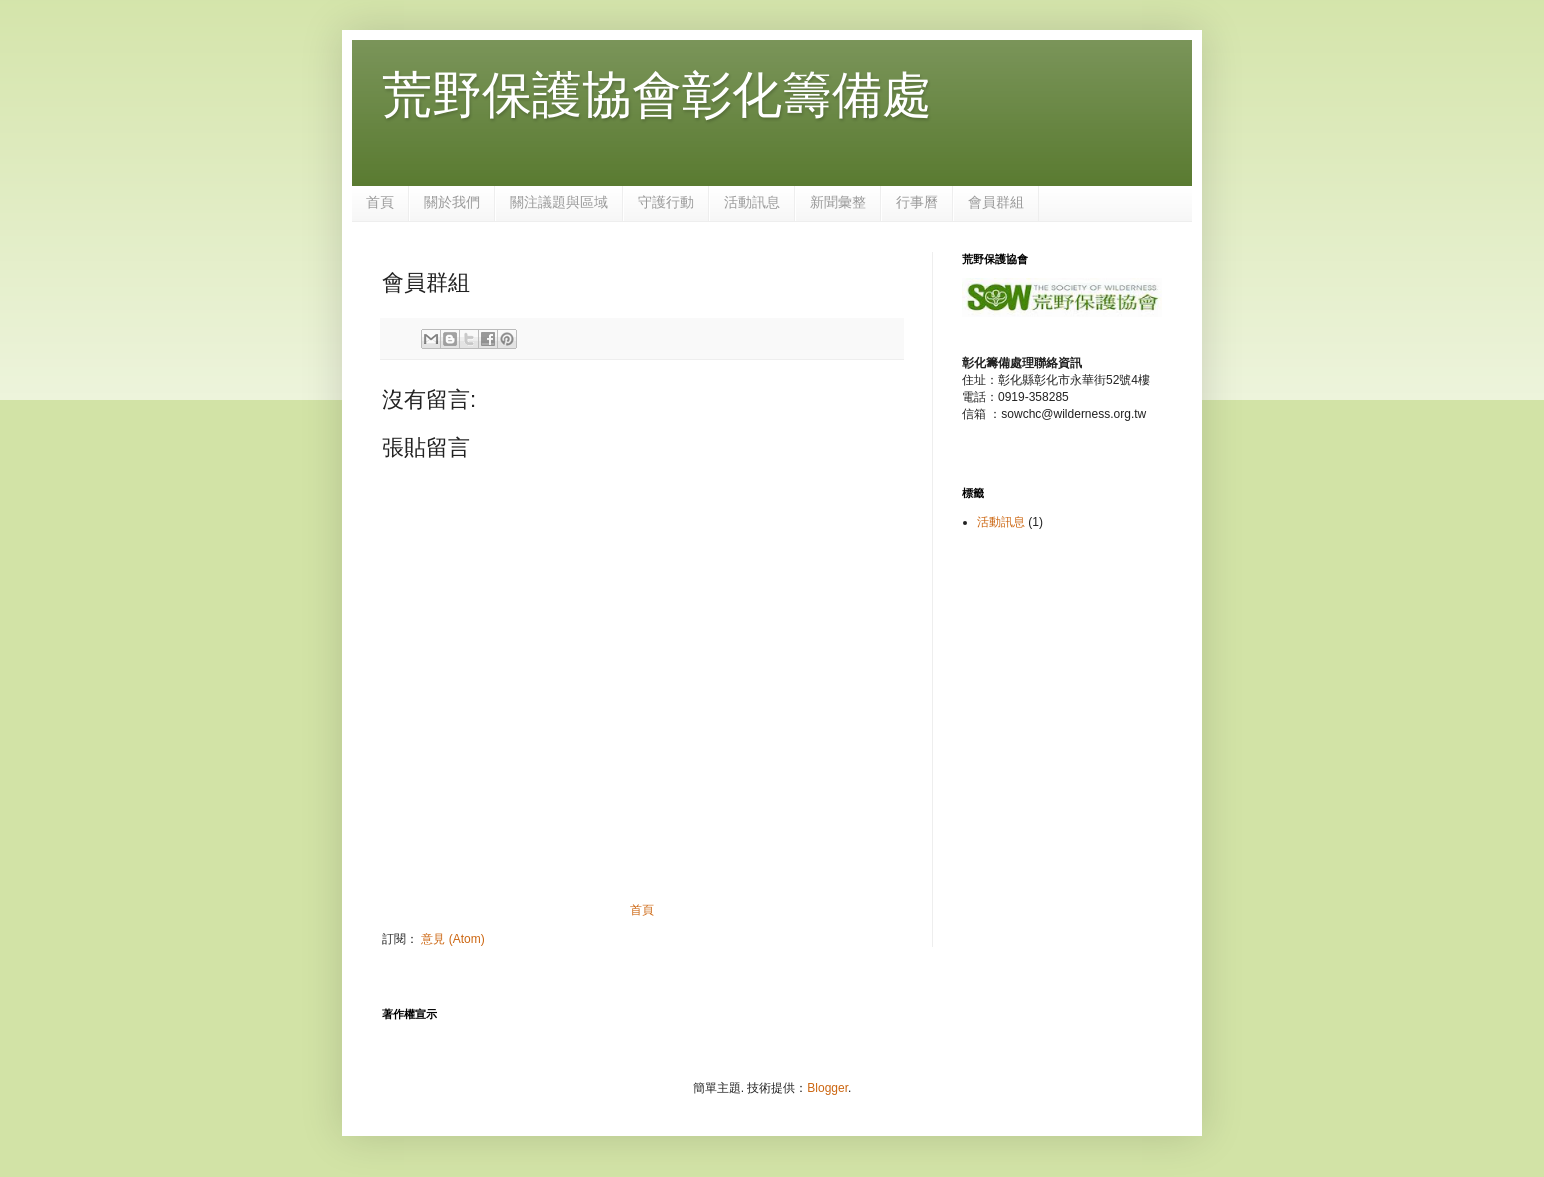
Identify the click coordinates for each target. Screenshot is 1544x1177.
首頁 (380, 202)
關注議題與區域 (559, 202)
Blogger (827, 1088)
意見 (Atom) (452, 939)
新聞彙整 (838, 202)
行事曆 (917, 202)
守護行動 (666, 202)
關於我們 (452, 202)
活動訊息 (752, 202)
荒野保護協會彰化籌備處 (657, 95)
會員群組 (996, 202)
